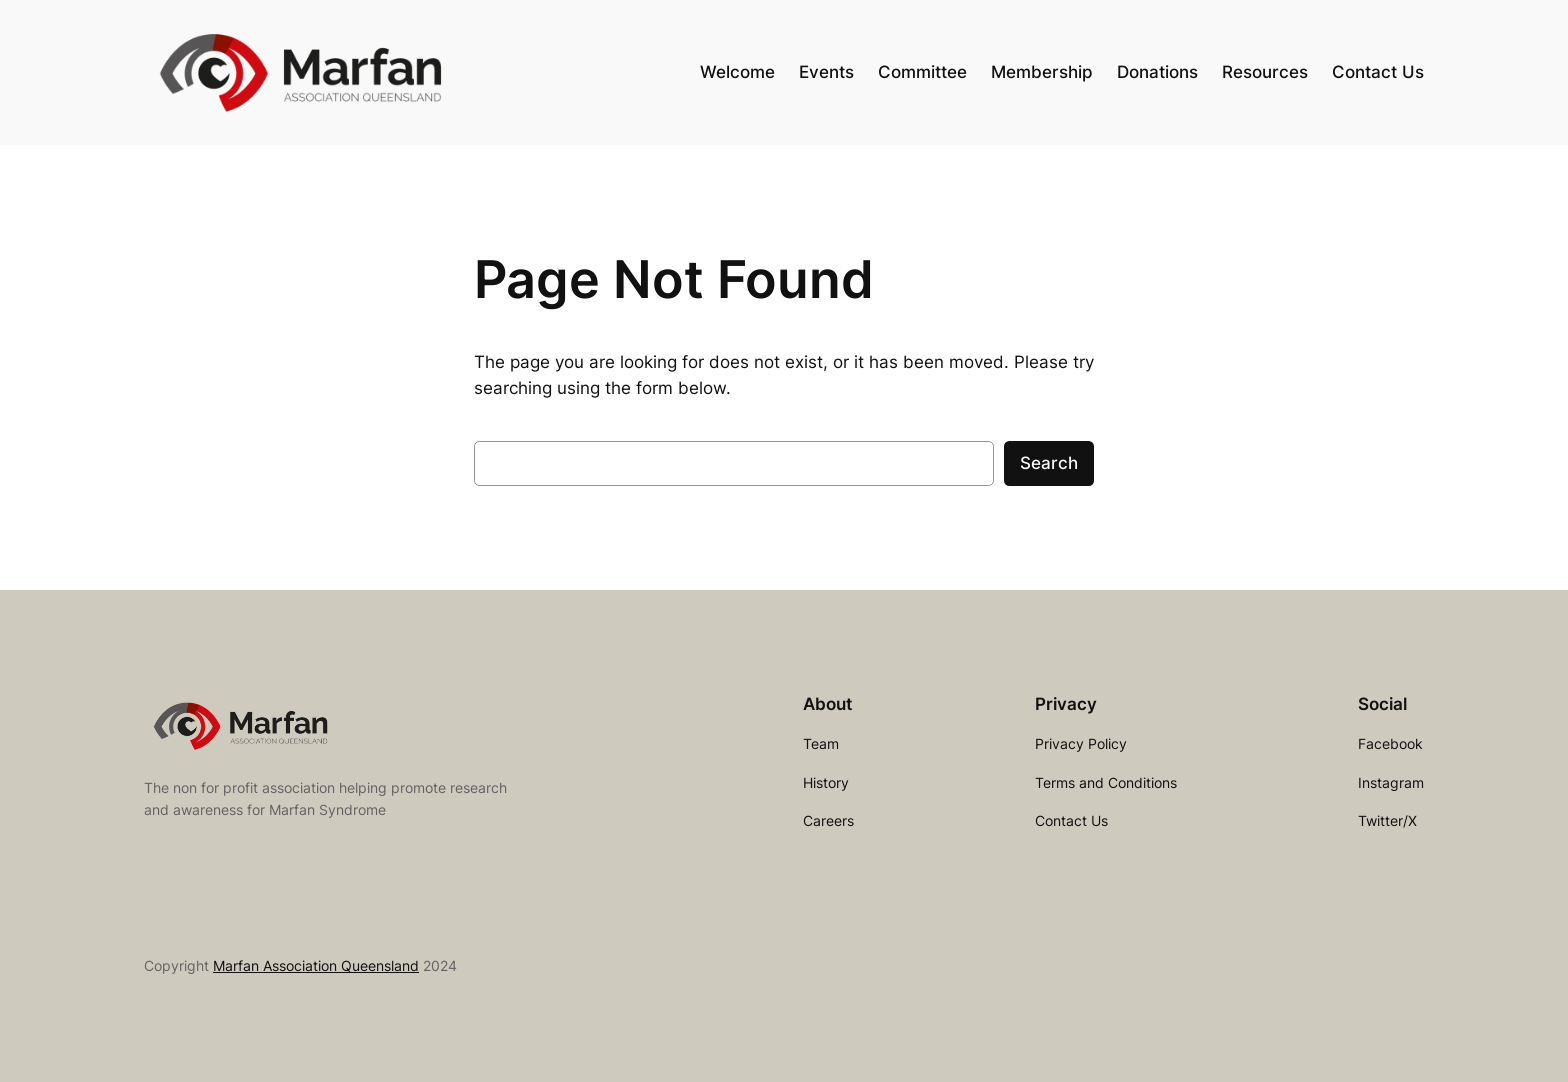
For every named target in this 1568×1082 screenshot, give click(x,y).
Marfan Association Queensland (316, 965)
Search (1049, 463)
